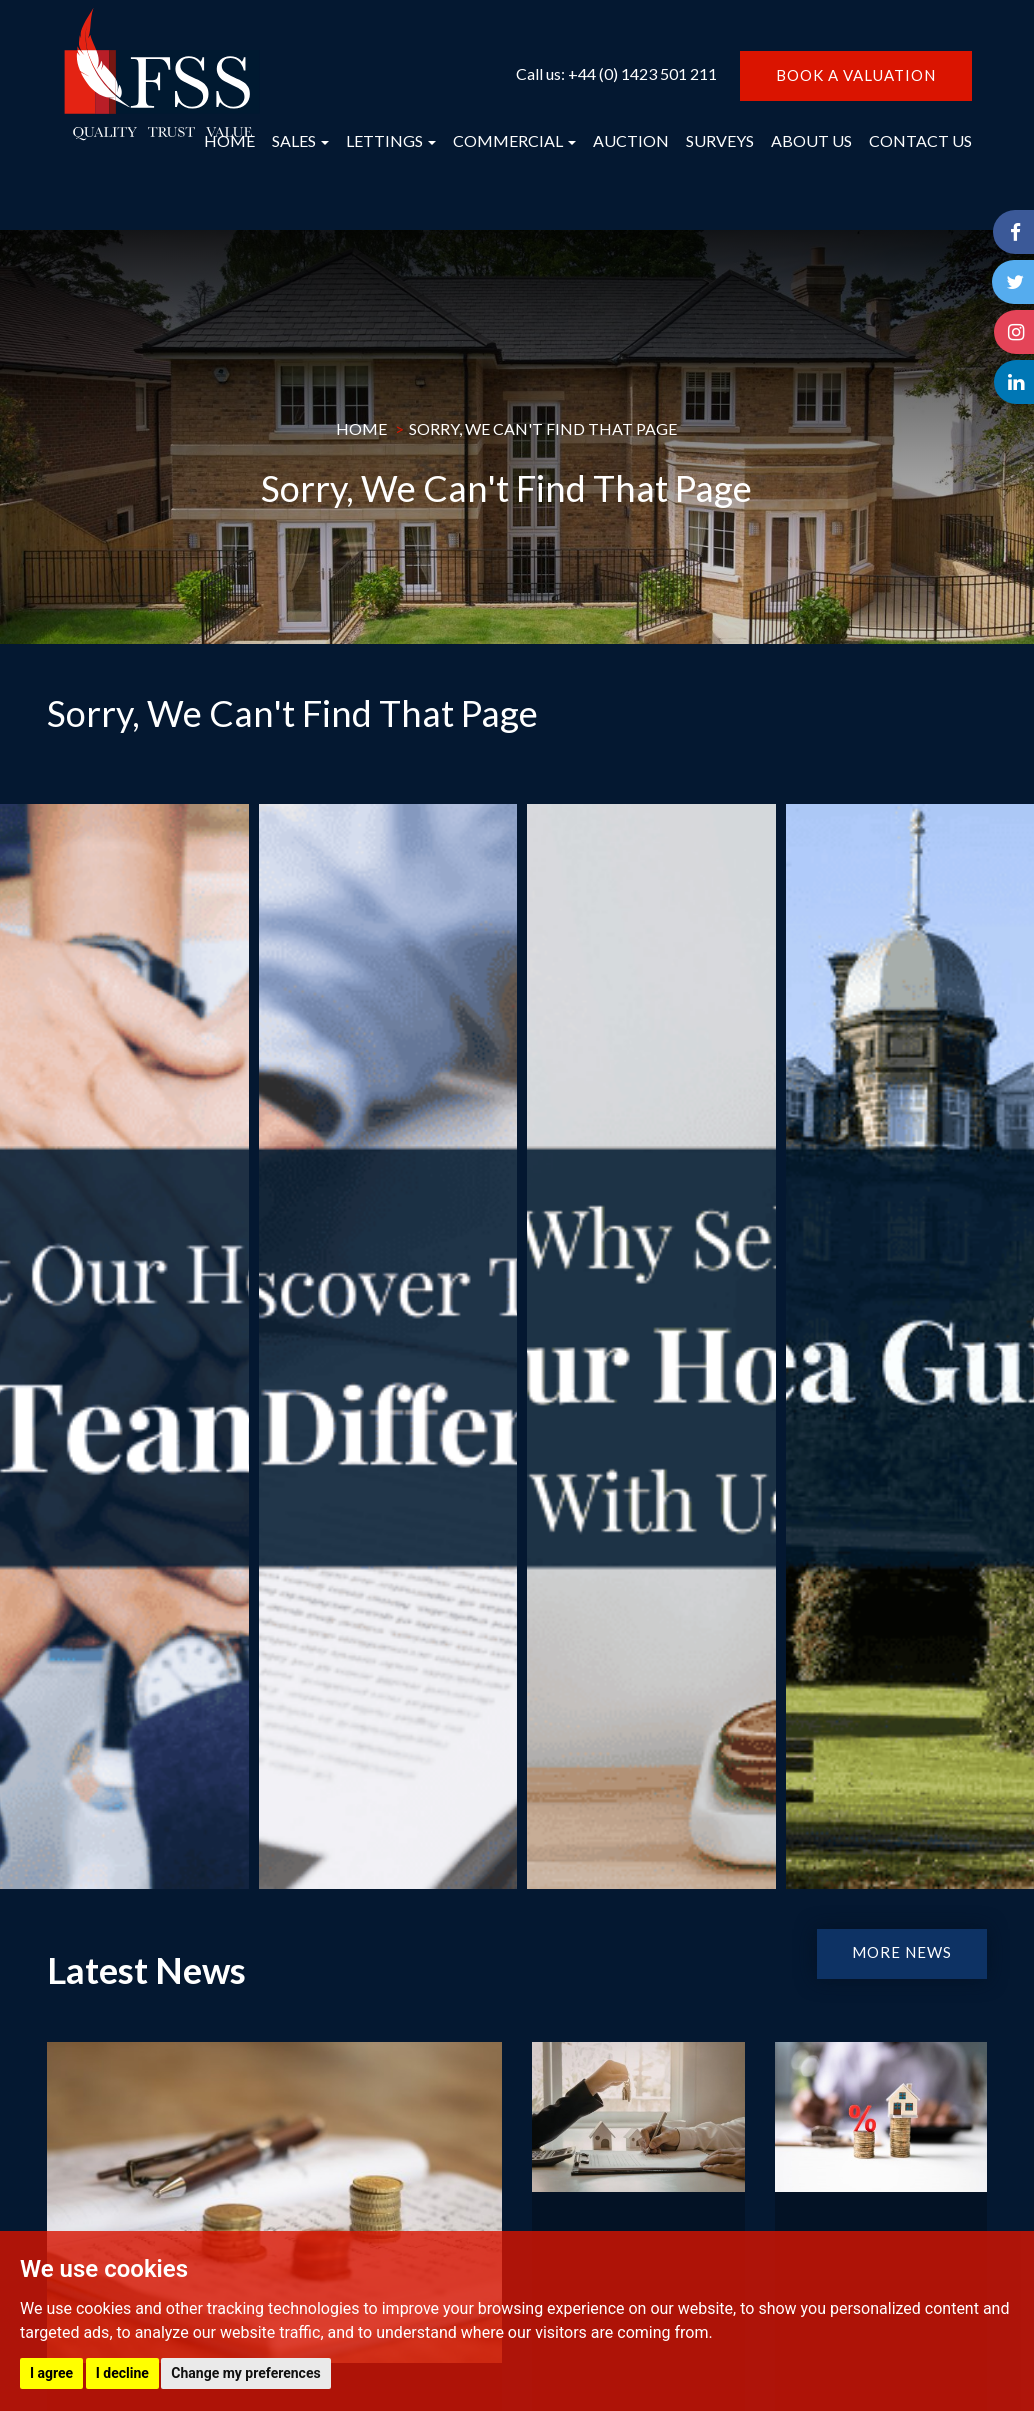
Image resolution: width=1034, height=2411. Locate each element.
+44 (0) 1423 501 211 (642, 73)
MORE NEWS (902, 1952)
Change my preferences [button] (245, 2373)
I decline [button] (122, 2373)
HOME (229, 140)
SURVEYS (720, 140)
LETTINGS (391, 140)
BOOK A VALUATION (856, 75)
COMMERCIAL (514, 140)
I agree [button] (51, 2373)
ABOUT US (811, 140)
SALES (300, 140)
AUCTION (631, 140)
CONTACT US (920, 140)
